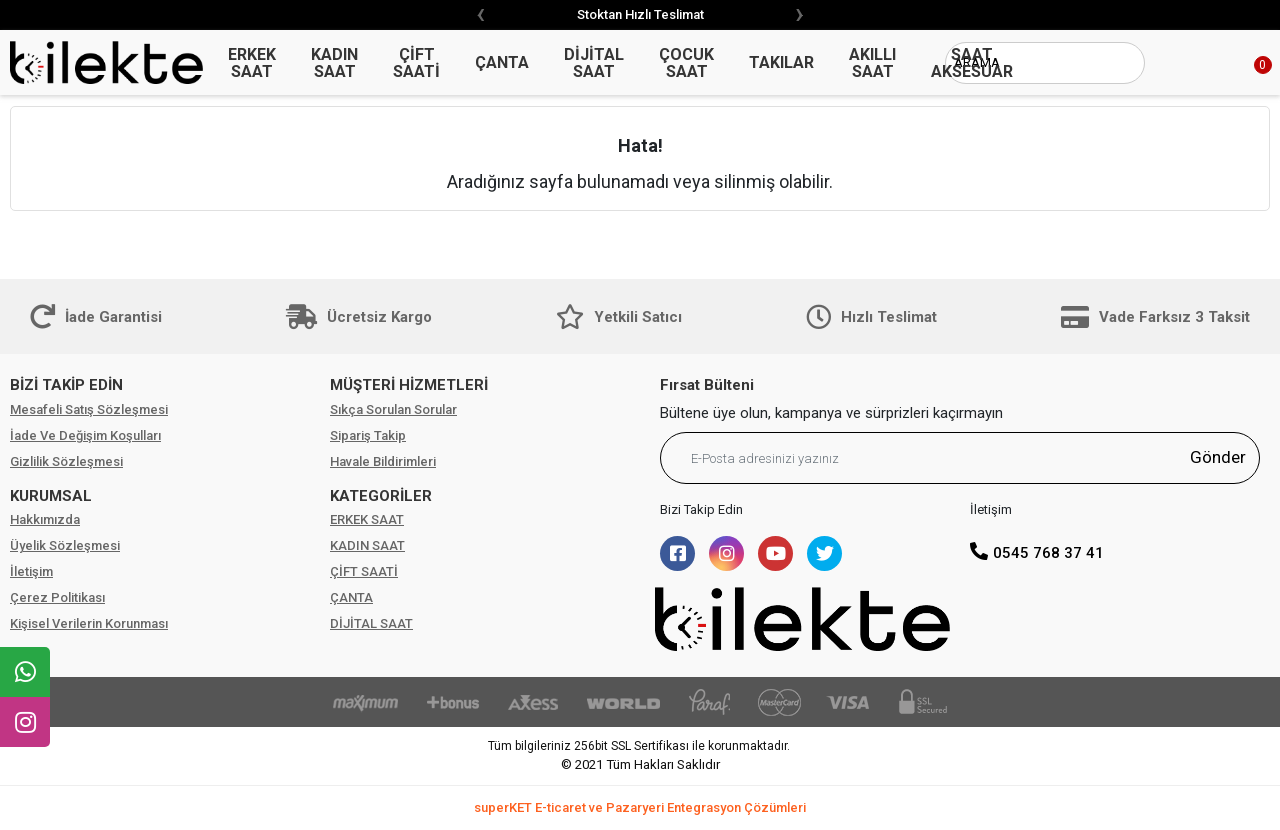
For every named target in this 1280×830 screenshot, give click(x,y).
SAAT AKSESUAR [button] (972, 63)
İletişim (31, 571)
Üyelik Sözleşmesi (65, 545)
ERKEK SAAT (367, 519)
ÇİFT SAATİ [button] (416, 63)
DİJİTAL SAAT (371, 623)
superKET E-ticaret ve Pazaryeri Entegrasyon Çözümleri (640, 807)
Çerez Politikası (57, 597)
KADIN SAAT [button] (334, 63)
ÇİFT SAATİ (364, 571)
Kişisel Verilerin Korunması (89, 623)
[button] (1240, 63)
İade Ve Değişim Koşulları (85, 435)
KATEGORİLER (381, 496)
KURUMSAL (51, 496)
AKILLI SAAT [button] (872, 63)
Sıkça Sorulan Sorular (393, 409)
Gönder (1218, 457)
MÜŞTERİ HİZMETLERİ (409, 385)
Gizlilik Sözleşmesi (66, 461)
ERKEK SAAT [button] (252, 63)
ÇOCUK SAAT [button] (686, 63)
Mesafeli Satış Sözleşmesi (89, 409)
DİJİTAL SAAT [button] (594, 63)
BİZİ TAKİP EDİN (66, 385)
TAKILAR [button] (781, 62)
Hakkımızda (45, 519)
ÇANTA (351, 597)
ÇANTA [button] (502, 62)
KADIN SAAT (367, 545)
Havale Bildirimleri (383, 461)
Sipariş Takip (368, 435)
